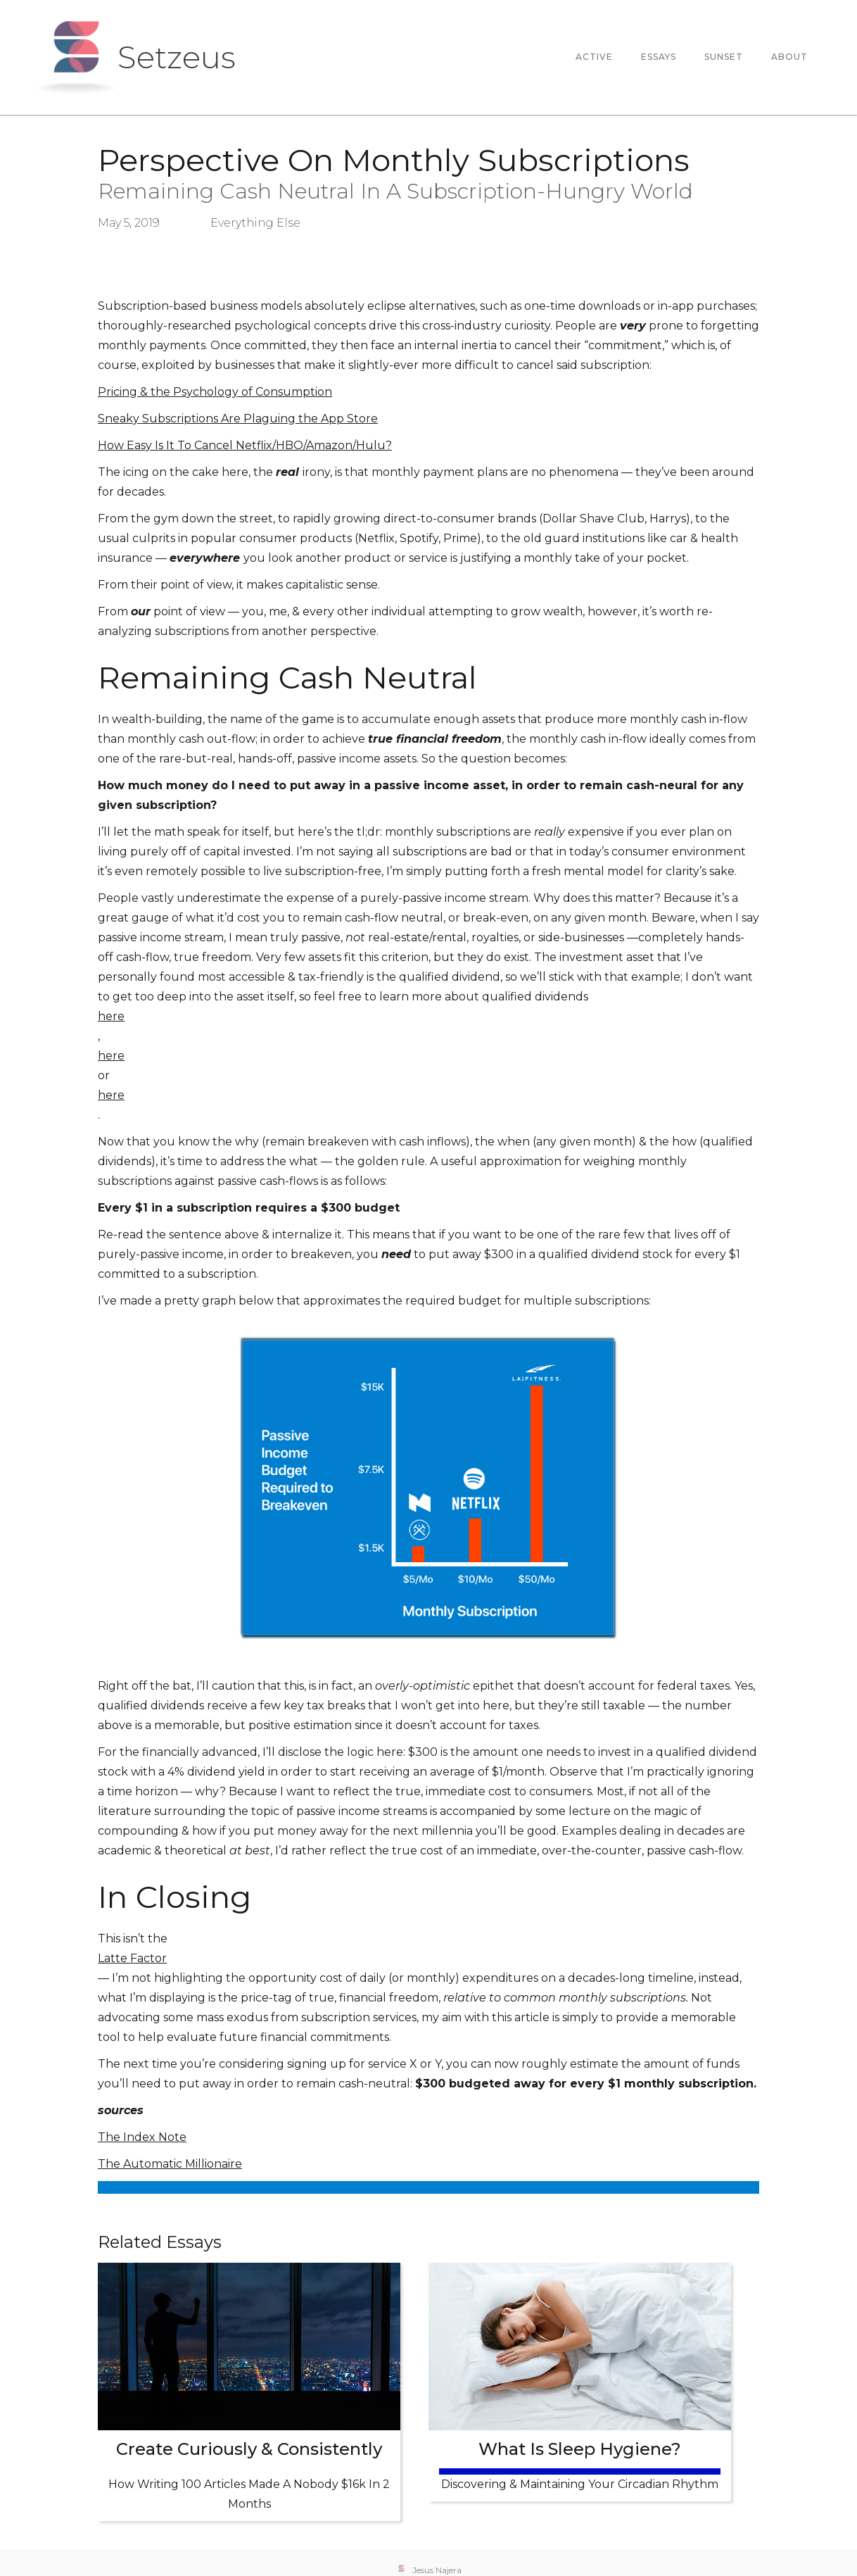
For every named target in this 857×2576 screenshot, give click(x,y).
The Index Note (142, 2137)
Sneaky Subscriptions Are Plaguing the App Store (238, 418)
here (111, 1016)
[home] (135, 57)
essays (658, 56)
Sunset (723, 56)
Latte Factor (132, 1958)
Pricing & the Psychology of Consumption (215, 391)
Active (594, 56)
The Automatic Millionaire (170, 2163)
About (789, 56)
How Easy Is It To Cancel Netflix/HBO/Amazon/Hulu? (245, 445)
